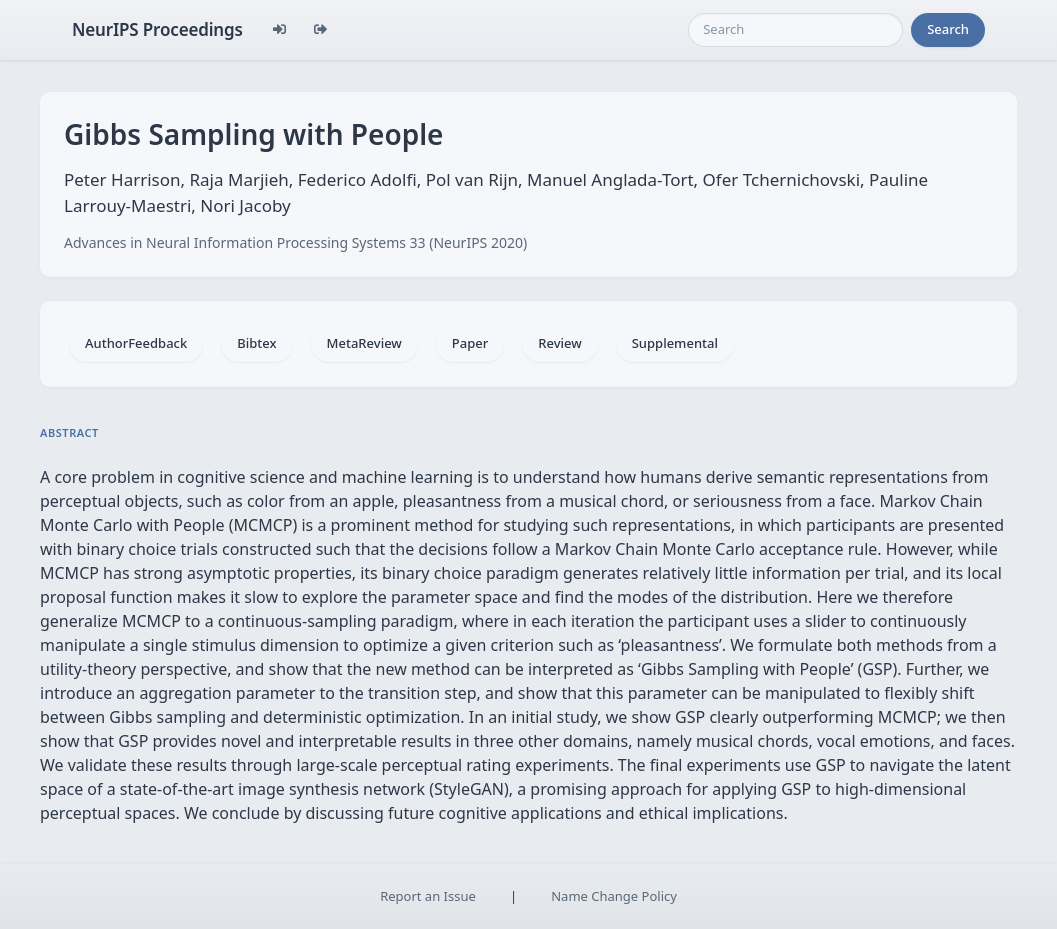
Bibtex (256, 343)
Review (559, 343)
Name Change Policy (614, 896)
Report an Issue (428, 896)
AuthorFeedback (136, 343)
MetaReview (364, 343)
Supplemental (675, 343)
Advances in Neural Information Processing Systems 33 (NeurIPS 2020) (295, 242)
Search (948, 29)
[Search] (795, 30)
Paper (470, 343)
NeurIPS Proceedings (157, 29)
